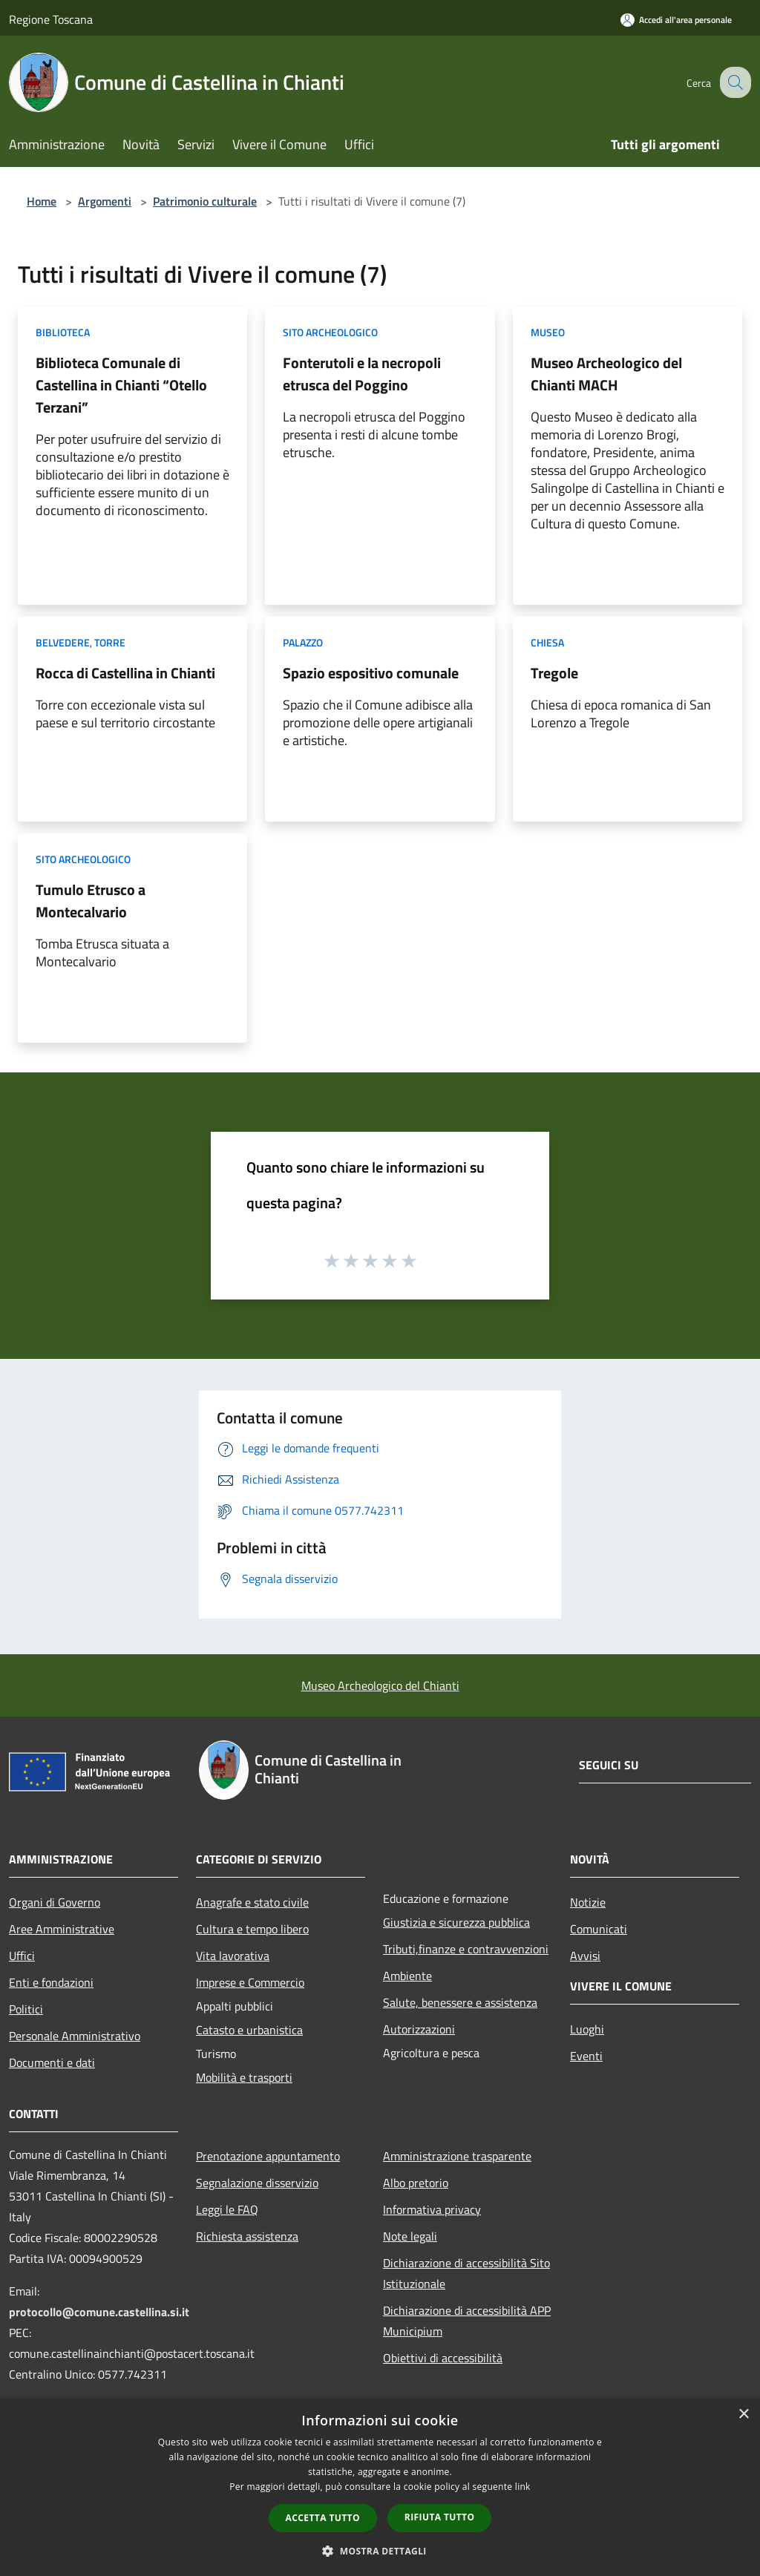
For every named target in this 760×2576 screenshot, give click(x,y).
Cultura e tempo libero (252, 1929)
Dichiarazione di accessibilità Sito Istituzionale (466, 2273)
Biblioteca (63, 332)
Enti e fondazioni (51, 1982)
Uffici (22, 1955)
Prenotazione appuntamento (268, 2156)
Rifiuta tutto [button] (439, 2517)
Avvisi (585, 1955)
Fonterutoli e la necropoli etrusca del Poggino (362, 373)
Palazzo (303, 642)
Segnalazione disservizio (257, 2183)
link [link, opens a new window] (523, 2486)
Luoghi (587, 2029)
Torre (109, 642)
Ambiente (407, 1976)
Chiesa (547, 642)
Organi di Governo (54, 1902)
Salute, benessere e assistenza (460, 2002)
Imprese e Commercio (250, 1982)
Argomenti (104, 201)
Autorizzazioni (419, 2029)
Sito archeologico (330, 332)
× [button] (743, 2414)
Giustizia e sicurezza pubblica (456, 1922)
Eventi (586, 2056)
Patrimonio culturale (205, 201)
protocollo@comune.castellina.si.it (99, 2312)
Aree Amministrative (61, 1929)
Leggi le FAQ (227, 2209)
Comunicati (598, 1929)
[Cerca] (733, 82)
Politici (26, 2009)
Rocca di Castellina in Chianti (125, 672)
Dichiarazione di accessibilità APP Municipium (467, 2320)
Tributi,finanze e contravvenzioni (465, 1949)
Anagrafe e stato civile (252, 1902)
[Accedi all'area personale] (676, 19)
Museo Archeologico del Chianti (380, 1685)
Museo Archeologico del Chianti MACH (606, 373)
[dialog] (380, 2487)
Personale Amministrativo (74, 2036)
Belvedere (63, 642)
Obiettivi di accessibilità (442, 2358)
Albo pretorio (415, 2183)
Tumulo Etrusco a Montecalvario (90, 900)
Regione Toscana (51, 19)
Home (41, 201)
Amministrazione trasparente (457, 2156)
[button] (380, 2550)
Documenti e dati (52, 2062)
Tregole (554, 672)
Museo (548, 332)
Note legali (410, 2236)
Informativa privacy (432, 2209)
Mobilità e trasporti (244, 2077)
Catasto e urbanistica (249, 2030)
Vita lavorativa (232, 1955)
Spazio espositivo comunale (371, 672)
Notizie (588, 1902)
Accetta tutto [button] (323, 2517)
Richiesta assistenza (247, 2236)
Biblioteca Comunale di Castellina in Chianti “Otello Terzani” (121, 385)
